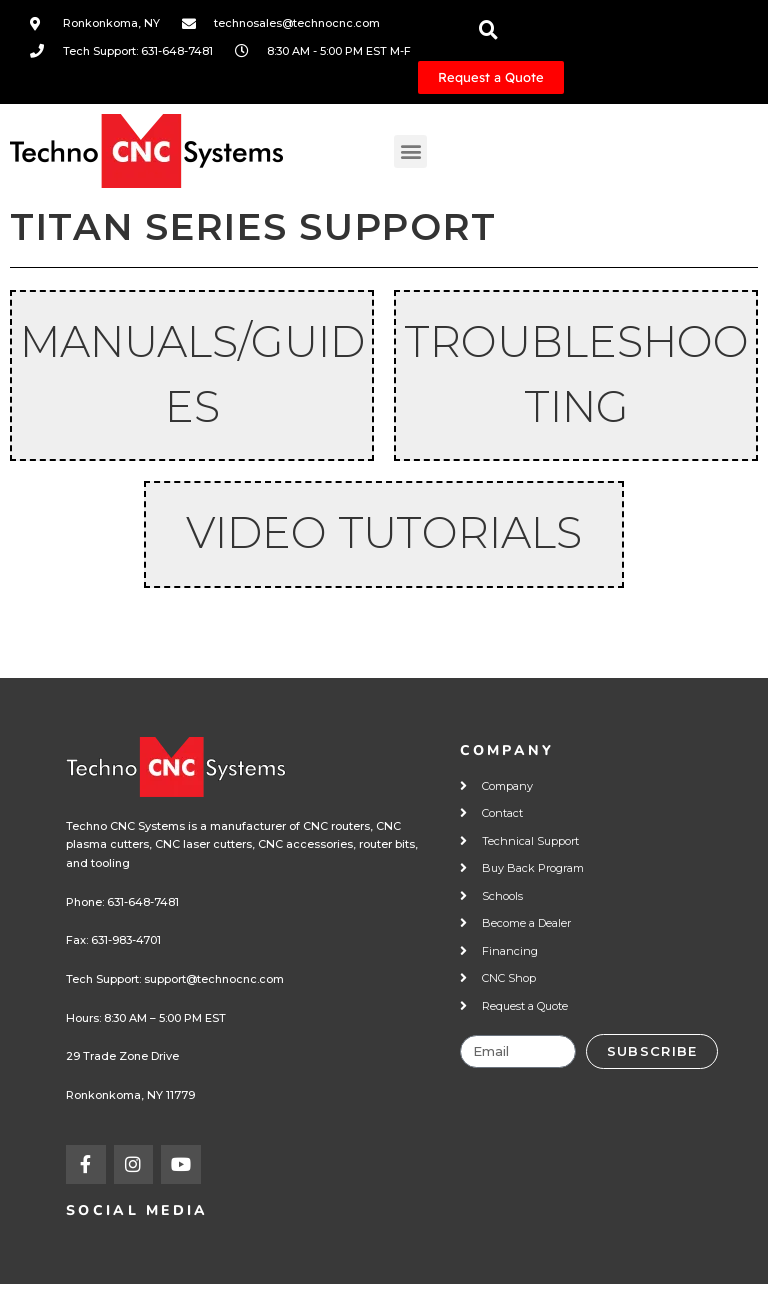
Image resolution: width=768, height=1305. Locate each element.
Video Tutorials (384, 532)
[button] (410, 151)
